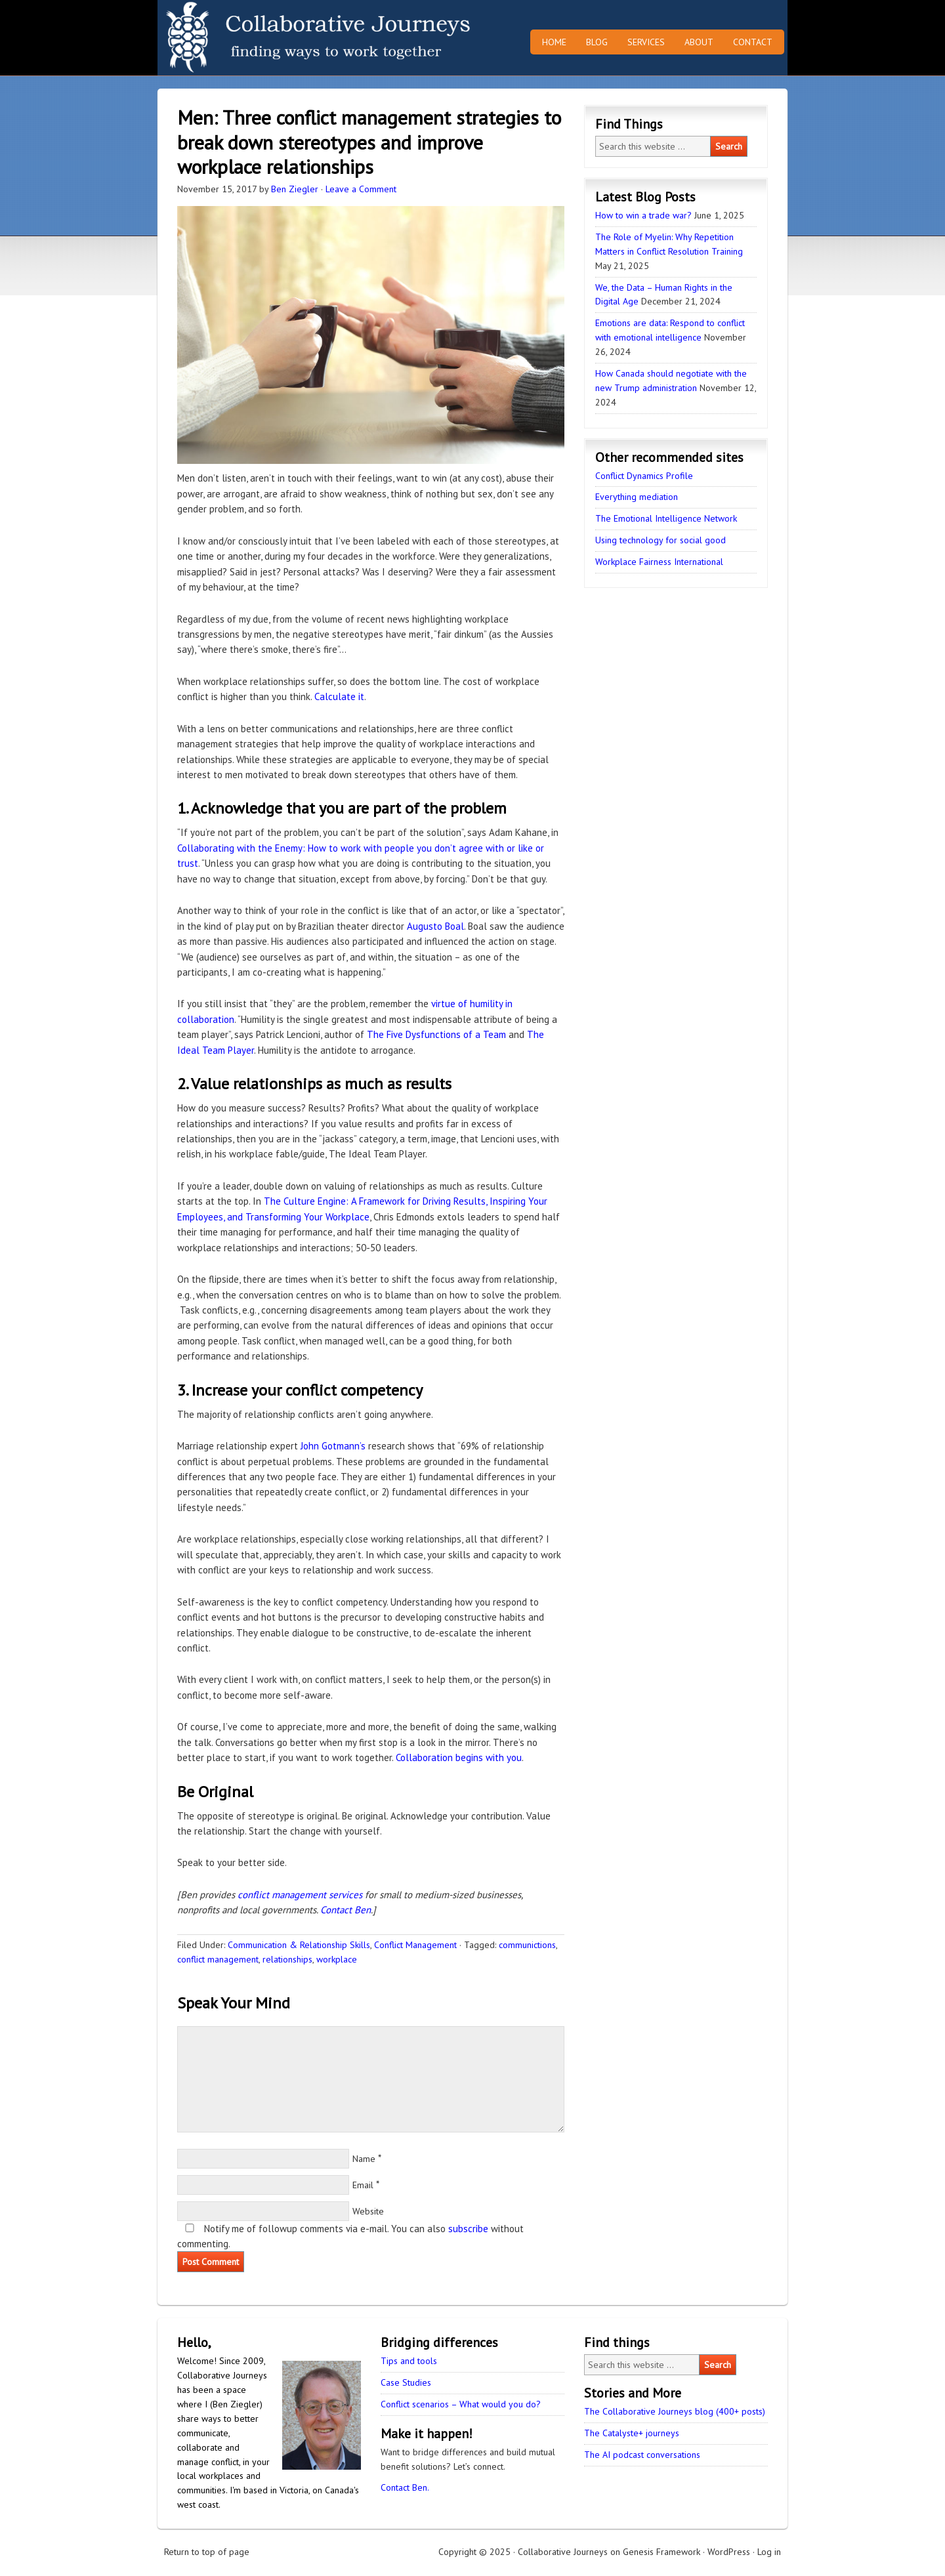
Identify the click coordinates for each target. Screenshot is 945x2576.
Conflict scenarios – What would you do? (461, 2404)
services (345, 1894)
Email (362, 2185)
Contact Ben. (405, 2487)
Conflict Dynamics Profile (644, 476)
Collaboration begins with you (459, 1757)
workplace (336, 1959)
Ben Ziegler (294, 189)
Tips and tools (409, 2361)
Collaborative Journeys (272, 37)
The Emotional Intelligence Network (666, 518)
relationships (287, 1959)
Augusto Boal (435, 926)
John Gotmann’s (333, 1446)
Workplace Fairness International (659, 562)
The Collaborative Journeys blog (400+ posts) (674, 2411)
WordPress (728, 2552)
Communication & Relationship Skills (299, 1945)
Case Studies (406, 2382)
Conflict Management (415, 1945)
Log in (769, 2552)
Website (368, 2211)
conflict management (282, 1894)
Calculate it (339, 696)
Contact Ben (345, 1909)
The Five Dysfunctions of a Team (436, 1034)
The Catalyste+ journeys (631, 2433)
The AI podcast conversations (642, 2455)
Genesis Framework (661, 2552)
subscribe (468, 2228)
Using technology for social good (660, 540)
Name (363, 2159)
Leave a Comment (361, 189)
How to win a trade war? (643, 215)
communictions (527, 1945)
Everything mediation (636, 497)
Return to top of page (206, 2552)
